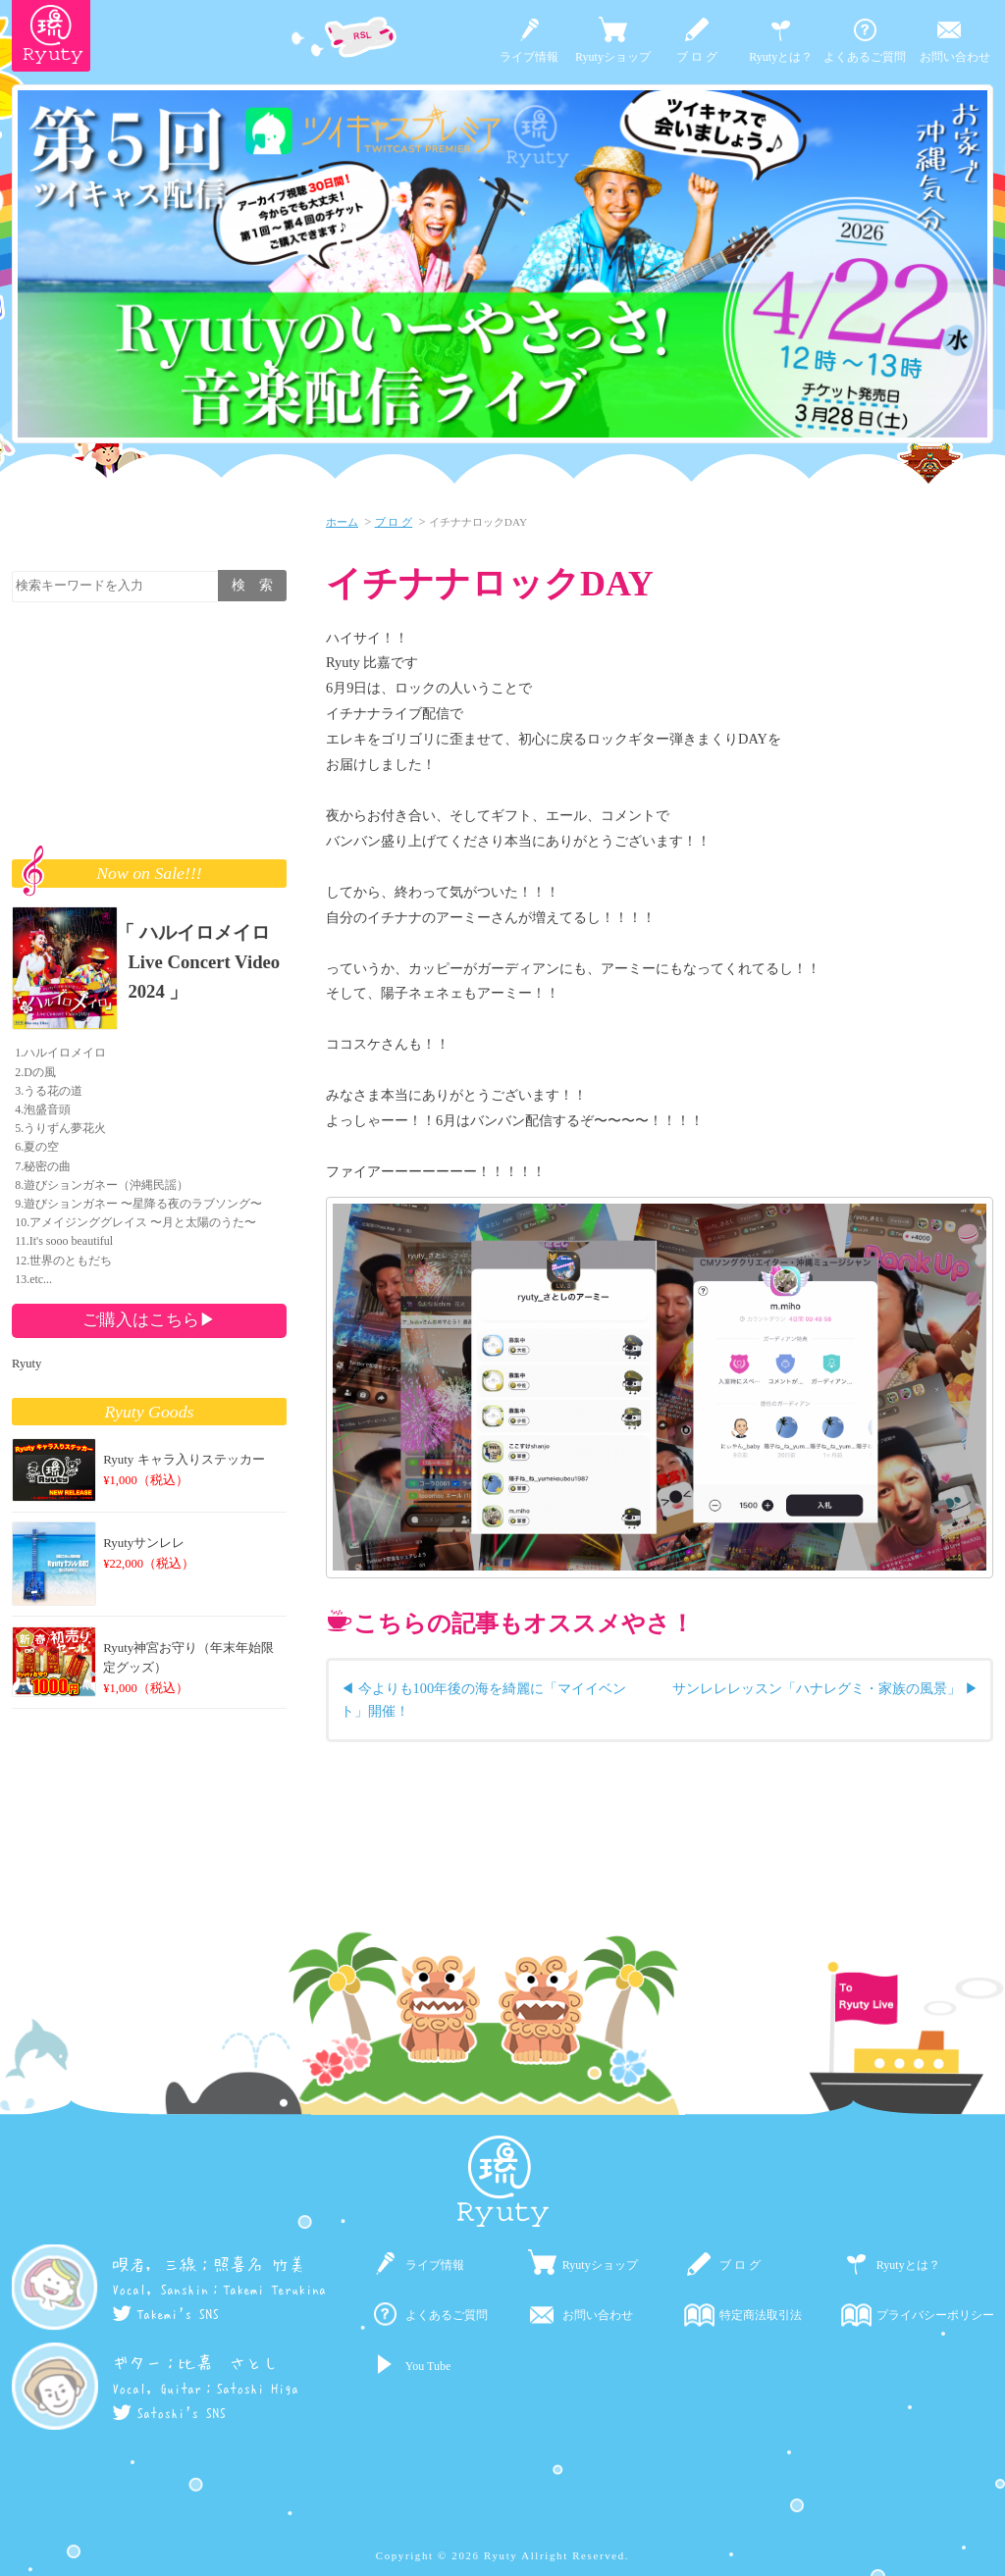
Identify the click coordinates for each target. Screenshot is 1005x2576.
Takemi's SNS (165, 2314)
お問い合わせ (955, 57)
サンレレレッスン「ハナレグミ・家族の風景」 (816, 1688)
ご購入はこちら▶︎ (149, 1319)
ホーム (342, 522)
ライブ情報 (529, 57)
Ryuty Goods (149, 1411)
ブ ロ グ (696, 57)
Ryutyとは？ (781, 57)
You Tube (427, 2366)
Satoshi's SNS (169, 2413)
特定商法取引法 (760, 2315)
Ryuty (26, 1363)
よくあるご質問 (864, 57)
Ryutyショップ (613, 57)
